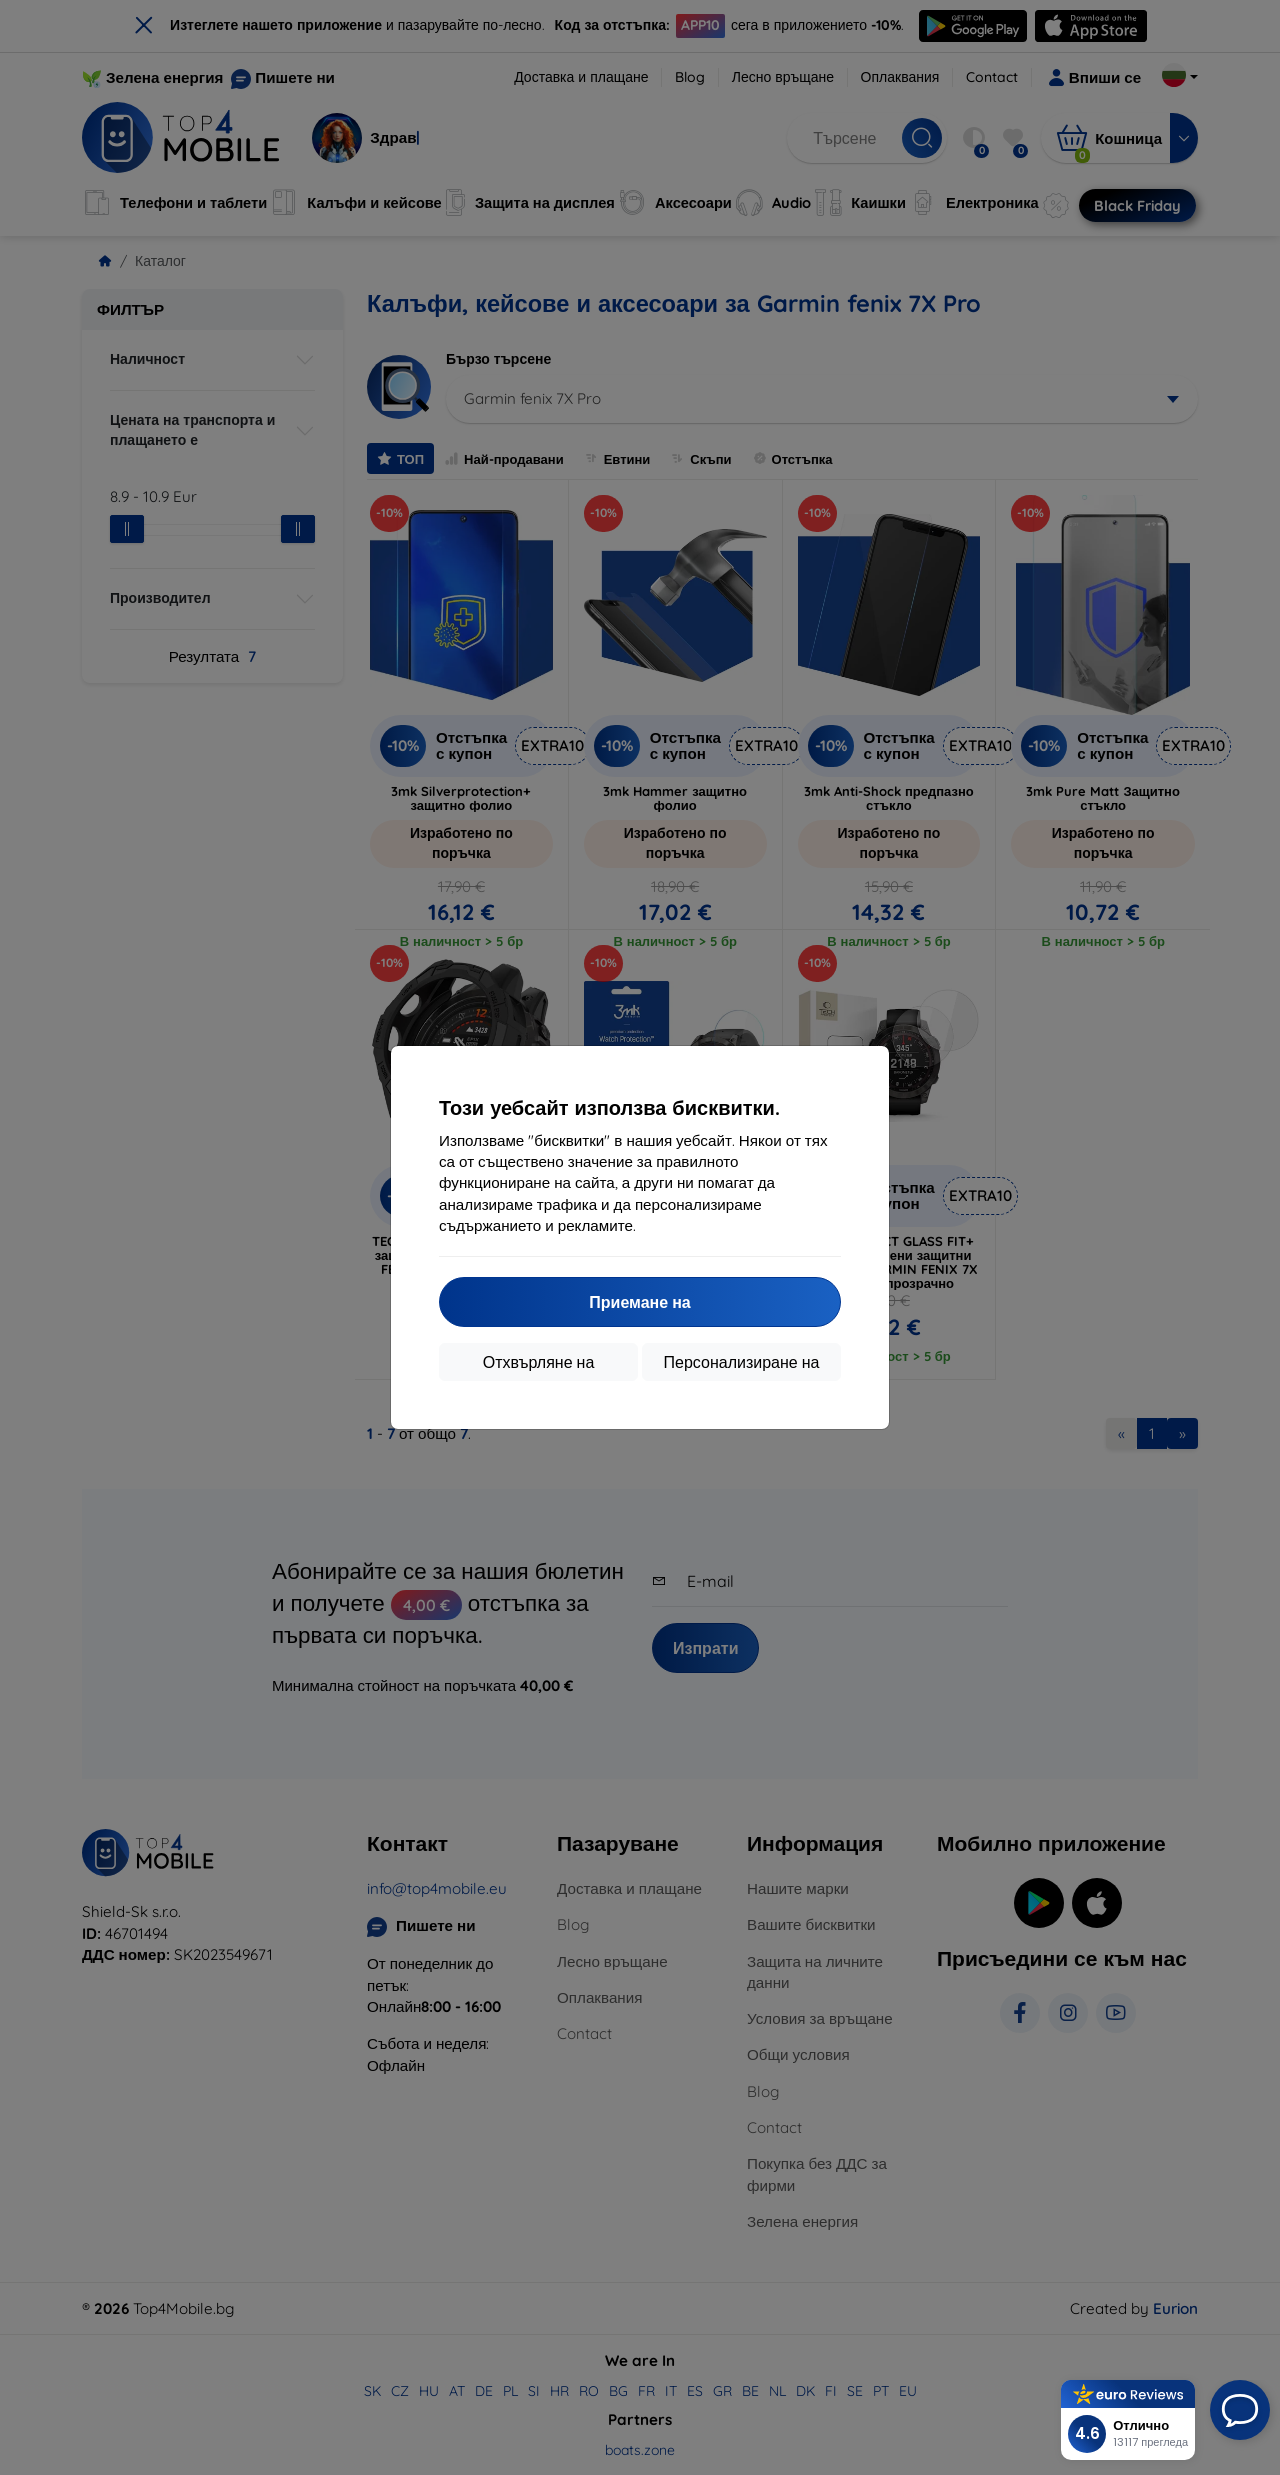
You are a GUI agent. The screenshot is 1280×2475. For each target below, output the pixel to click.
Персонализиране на (742, 1362)
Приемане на (639, 1302)
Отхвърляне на (539, 1362)
